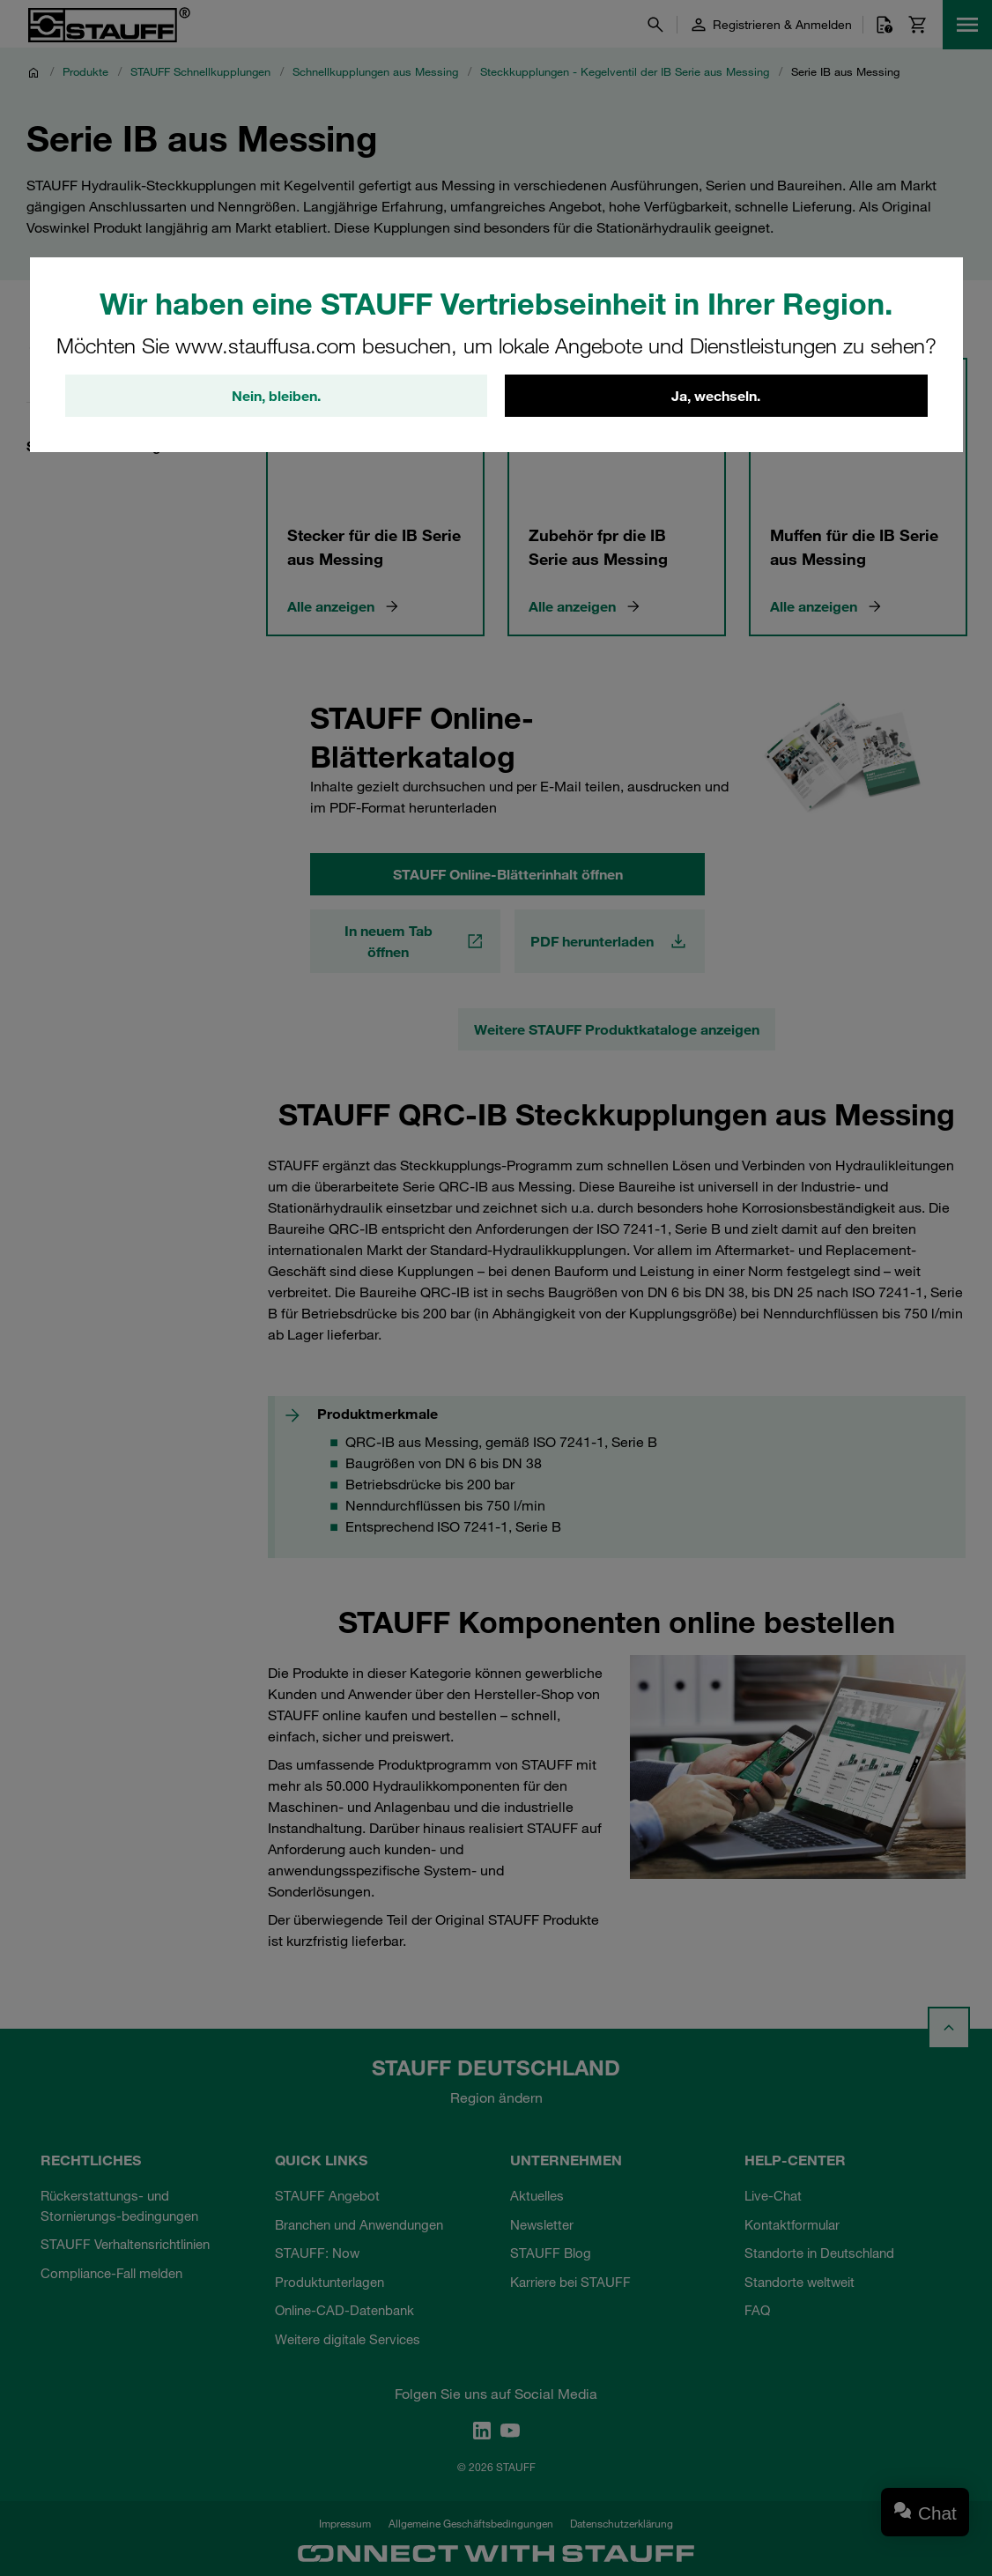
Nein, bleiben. (276, 396)
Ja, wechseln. (715, 396)
